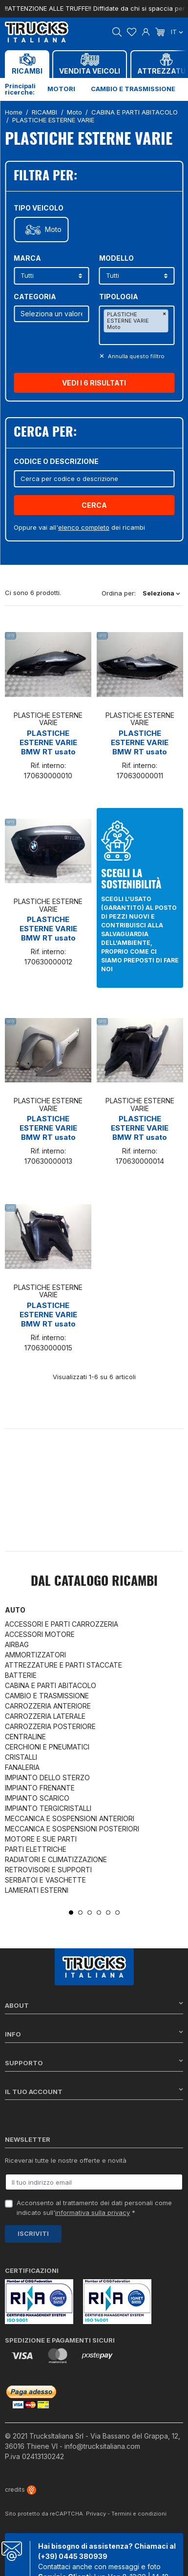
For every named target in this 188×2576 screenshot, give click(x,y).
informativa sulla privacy (92, 2212)
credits (20, 2489)
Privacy (96, 2513)
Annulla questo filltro (135, 356)
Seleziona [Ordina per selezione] (161, 593)
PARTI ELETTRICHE (35, 1849)
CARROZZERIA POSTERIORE (50, 1726)
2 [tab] (80, 1912)
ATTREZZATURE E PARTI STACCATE (63, 1665)
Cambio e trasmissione (133, 89)
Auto (15, 1610)
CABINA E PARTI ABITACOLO (50, 1685)
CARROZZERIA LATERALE (45, 1716)
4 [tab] (99, 1912)
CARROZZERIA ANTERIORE (48, 1706)
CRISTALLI (21, 1757)
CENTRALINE (25, 1736)
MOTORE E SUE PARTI (41, 1839)
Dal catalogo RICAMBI (94, 1582)
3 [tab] (89, 1912)
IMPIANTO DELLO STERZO (47, 1777)
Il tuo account (94, 2091)
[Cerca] (94, 478)
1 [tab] (71, 1912)
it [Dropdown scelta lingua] (177, 32)
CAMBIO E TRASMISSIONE (47, 1696)
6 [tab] (117, 1912)
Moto (53, 229)
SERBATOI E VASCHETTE (45, 1880)
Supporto (94, 2062)
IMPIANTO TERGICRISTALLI (48, 1808)
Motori (61, 89)
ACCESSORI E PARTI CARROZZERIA (61, 1624)
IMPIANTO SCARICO (37, 1798)
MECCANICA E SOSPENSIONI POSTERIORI (72, 1829)
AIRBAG (17, 1644)
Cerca (94, 505)
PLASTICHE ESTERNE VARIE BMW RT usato (48, 742)
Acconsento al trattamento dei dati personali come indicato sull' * (94, 2207)
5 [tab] (108, 1912)
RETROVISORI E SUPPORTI (48, 1869)
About (94, 2005)
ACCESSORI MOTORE (40, 1634)
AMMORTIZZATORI (35, 1655)
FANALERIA (22, 1767)
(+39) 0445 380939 (72, 2556)
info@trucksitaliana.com (102, 2446)
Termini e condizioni (139, 2513)
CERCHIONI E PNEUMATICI (47, 1747)
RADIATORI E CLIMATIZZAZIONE (56, 1859)
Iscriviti (33, 2233)
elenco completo (83, 527)
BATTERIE (21, 1675)
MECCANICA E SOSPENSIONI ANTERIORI (69, 1818)
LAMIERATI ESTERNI (36, 1890)
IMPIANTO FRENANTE (40, 1788)
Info (94, 2034)
